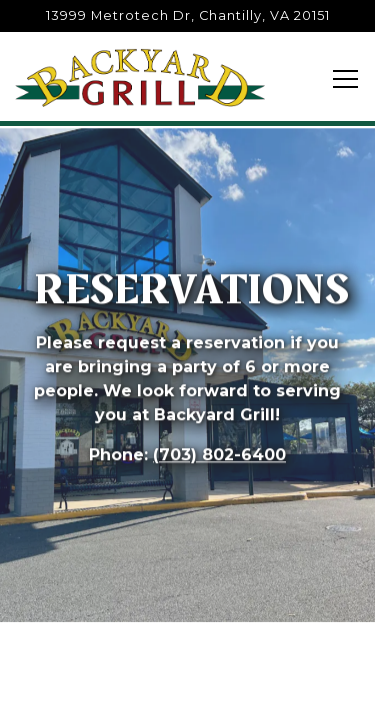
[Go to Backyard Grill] (187, 15)
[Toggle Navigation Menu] (345, 79)
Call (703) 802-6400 (188, 642)
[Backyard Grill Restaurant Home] (140, 76)
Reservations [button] (187, 698)
